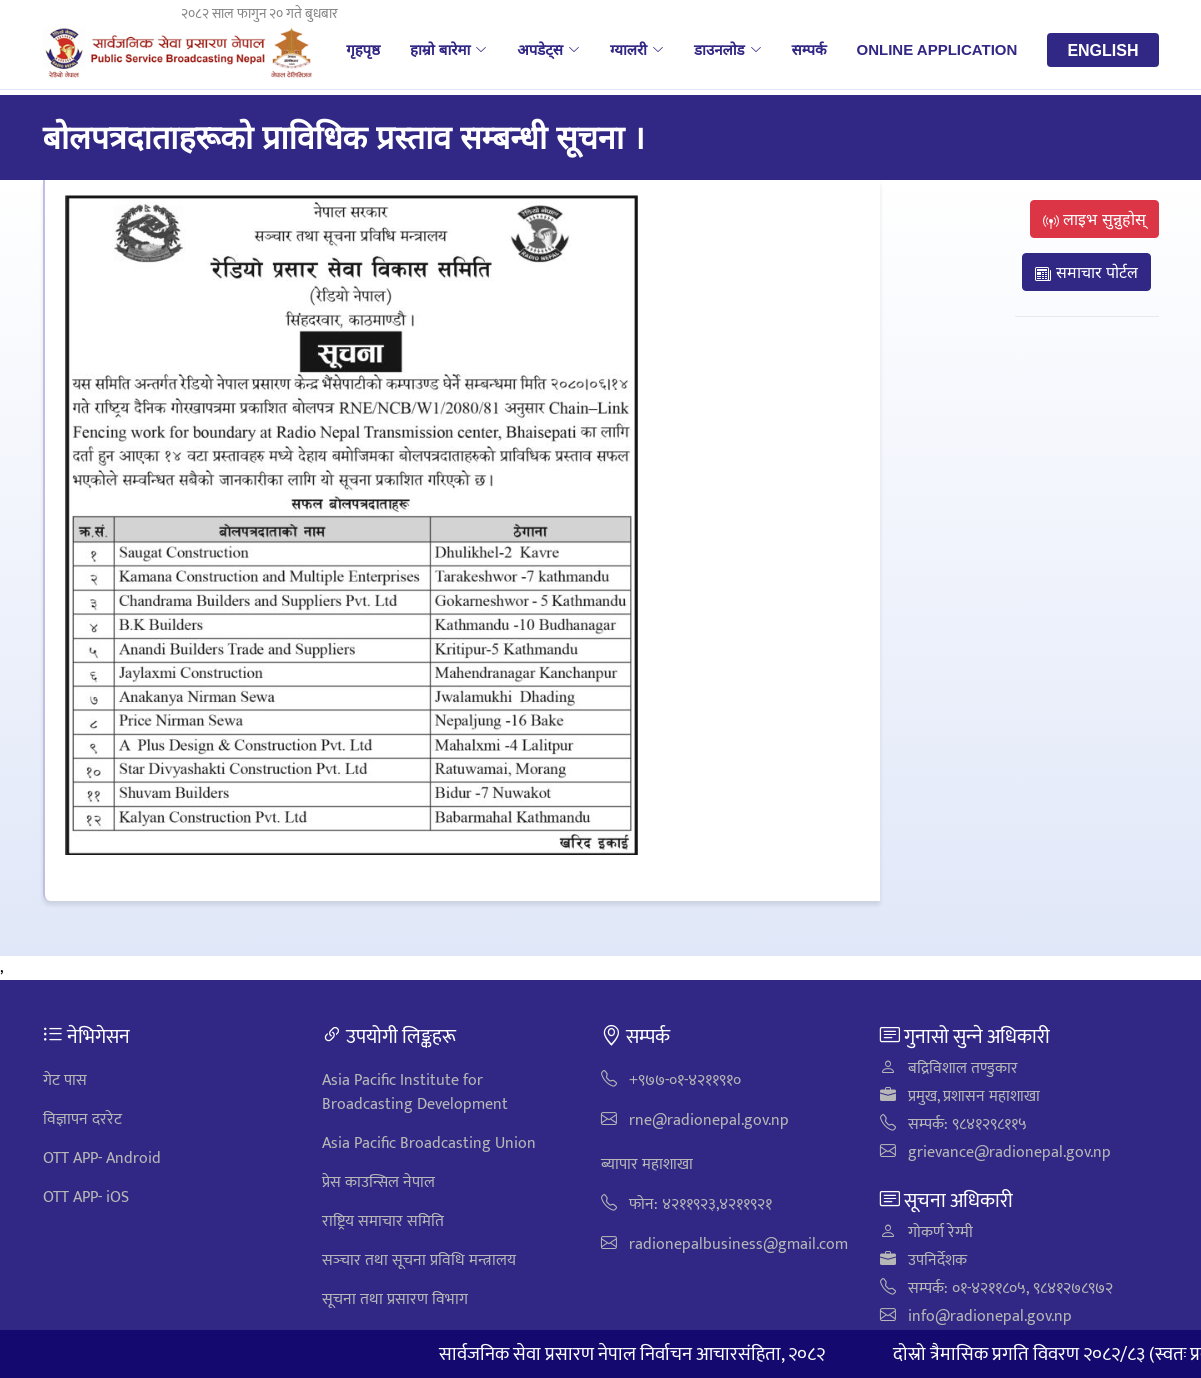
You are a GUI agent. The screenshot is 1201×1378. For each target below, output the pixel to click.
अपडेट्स (548, 49)
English (1102, 50)
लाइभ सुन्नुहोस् (1094, 219)
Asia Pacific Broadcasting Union (429, 1143)
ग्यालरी (637, 49)
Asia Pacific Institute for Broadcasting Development (415, 1092)
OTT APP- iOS (86, 1197)
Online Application (937, 49)
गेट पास (65, 1080)
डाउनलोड (728, 49)
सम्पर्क (809, 49)
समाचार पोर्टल (1086, 272)
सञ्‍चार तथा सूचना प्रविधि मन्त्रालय (419, 1260)
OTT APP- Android (102, 1158)
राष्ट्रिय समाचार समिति (383, 1221)
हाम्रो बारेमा (448, 49)
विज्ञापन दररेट (82, 1119)
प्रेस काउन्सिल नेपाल (378, 1182)
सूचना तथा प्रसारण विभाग (395, 1299)
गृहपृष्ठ (363, 49)
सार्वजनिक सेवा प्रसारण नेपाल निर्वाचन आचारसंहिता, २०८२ (654, 1354)
